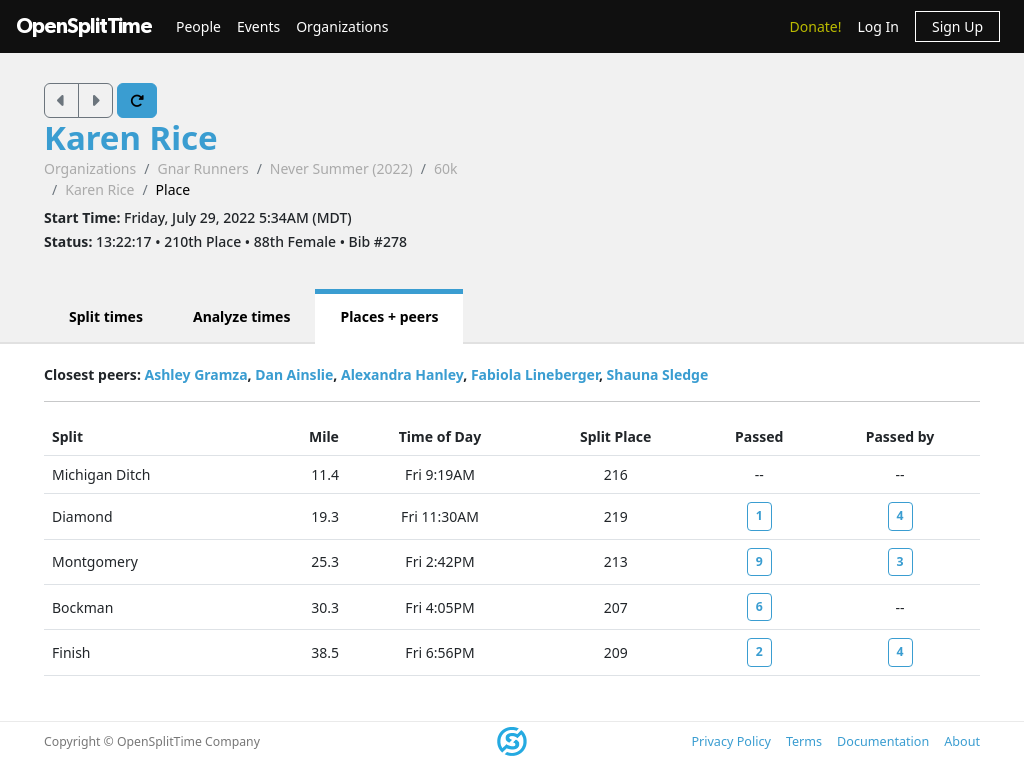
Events (258, 26)
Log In (877, 26)
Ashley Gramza (195, 374)
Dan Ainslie (294, 374)
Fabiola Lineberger (535, 374)
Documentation (883, 741)
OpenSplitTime (84, 26)
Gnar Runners (202, 168)
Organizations (342, 26)
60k (446, 168)
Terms (804, 741)
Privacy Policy (730, 741)
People (198, 26)
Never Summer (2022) (341, 168)
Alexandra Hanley (402, 374)
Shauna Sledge (658, 374)
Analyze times (242, 316)
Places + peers (389, 316)
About (962, 741)
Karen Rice (131, 137)
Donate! (816, 26)
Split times (106, 316)
